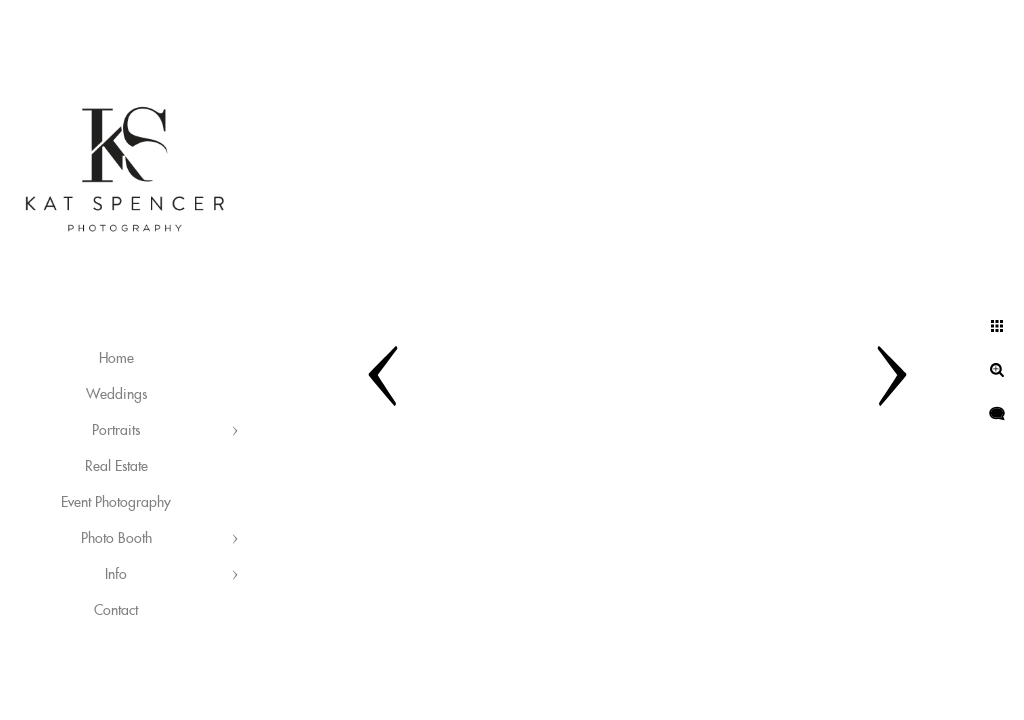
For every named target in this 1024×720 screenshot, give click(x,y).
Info (116, 575)
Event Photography (116, 503)
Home (116, 359)
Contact (116, 611)
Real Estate (116, 467)
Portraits (116, 431)
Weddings (116, 395)
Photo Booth (116, 539)
